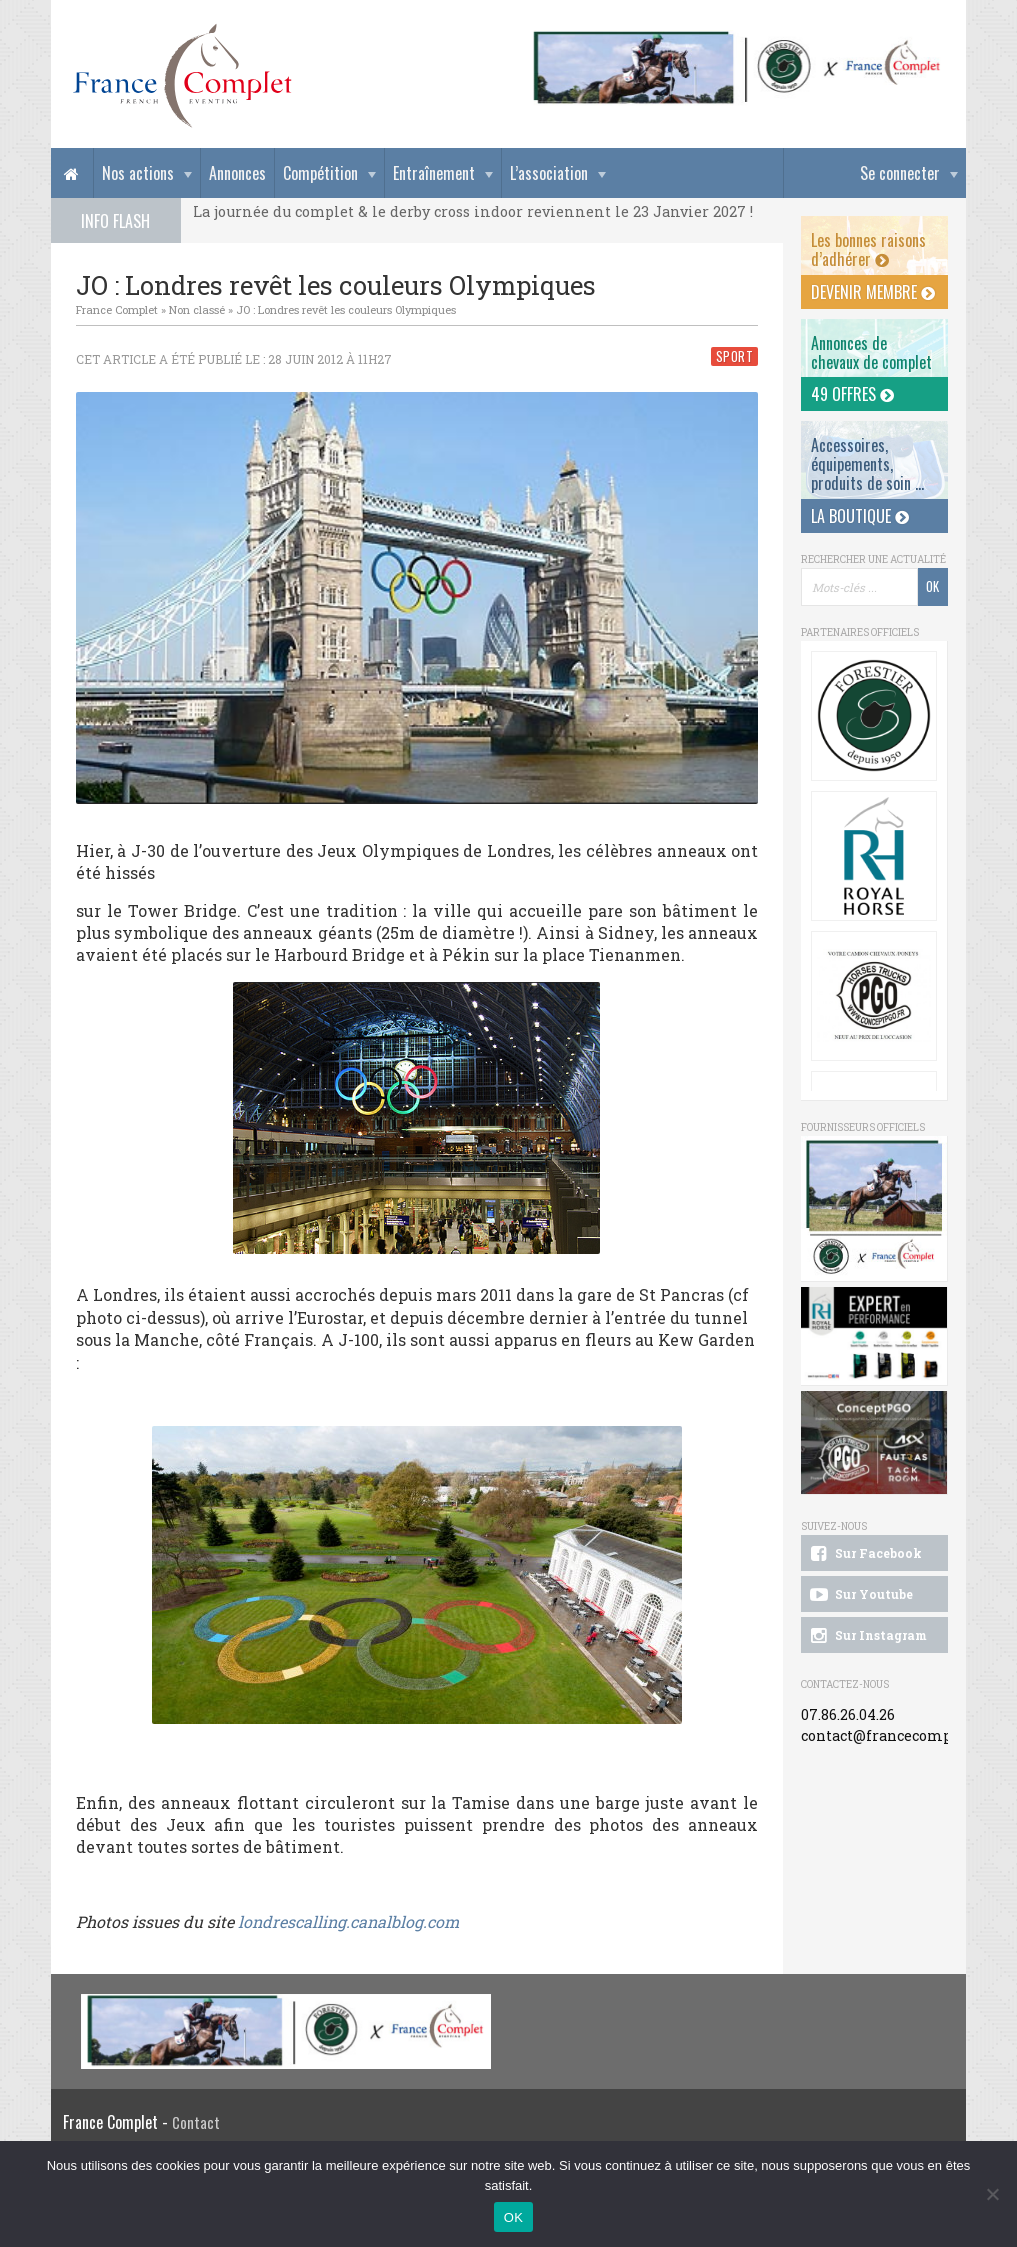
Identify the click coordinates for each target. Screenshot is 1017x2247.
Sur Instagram (867, 1636)
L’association (549, 173)
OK (513, 2217)
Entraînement (434, 173)
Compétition (320, 173)
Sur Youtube (860, 1595)
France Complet (117, 309)
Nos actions (138, 173)
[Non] (992, 2194)
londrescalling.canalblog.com (348, 1921)
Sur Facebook (865, 1554)
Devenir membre (873, 292)
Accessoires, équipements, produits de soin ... (867, 464)
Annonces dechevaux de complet (871, 352)
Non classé (197, 309)
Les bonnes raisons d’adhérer (868, 249)
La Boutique (860, 516)
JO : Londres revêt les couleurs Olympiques (346, 309)
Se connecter (900, 173)
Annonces (237, 173)
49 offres (852, 394)
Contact (196, 2122)
